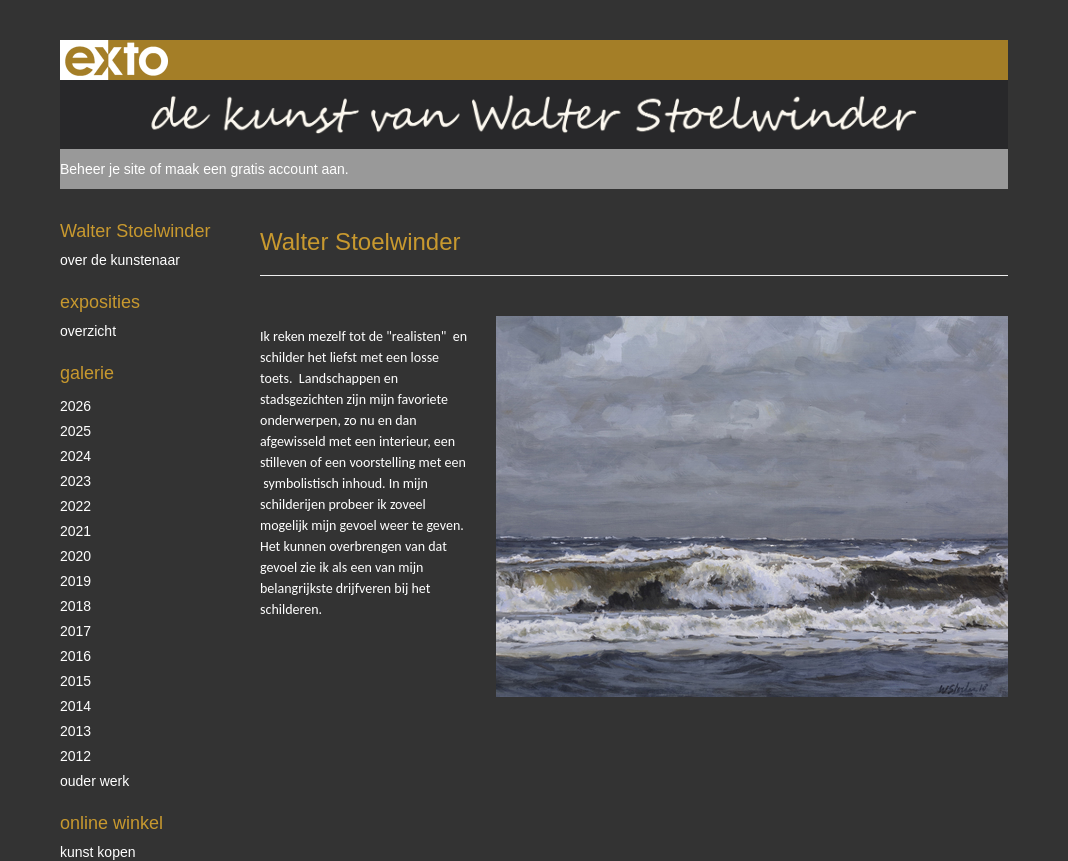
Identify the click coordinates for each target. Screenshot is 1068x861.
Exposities (100, 302)
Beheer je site (103, 169)
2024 (75, 456)
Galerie (87, 373)
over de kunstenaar (120, 260)
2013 (75, 731)
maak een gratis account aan (255, 169)
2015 (75, 681)
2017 (75, 631)
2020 (75, 556)
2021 (75, 531)
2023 (75, 481)
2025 (75, 431)
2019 (75, 581)
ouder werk (94, 781)
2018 (75, 606)
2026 (75, 406)
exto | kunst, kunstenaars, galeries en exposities (116, 60)
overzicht (88, 331)
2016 (75, 656)
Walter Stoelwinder (135, 231)
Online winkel (111, 823)
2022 (75, 506)
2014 (75, 706)
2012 (75, 756)
